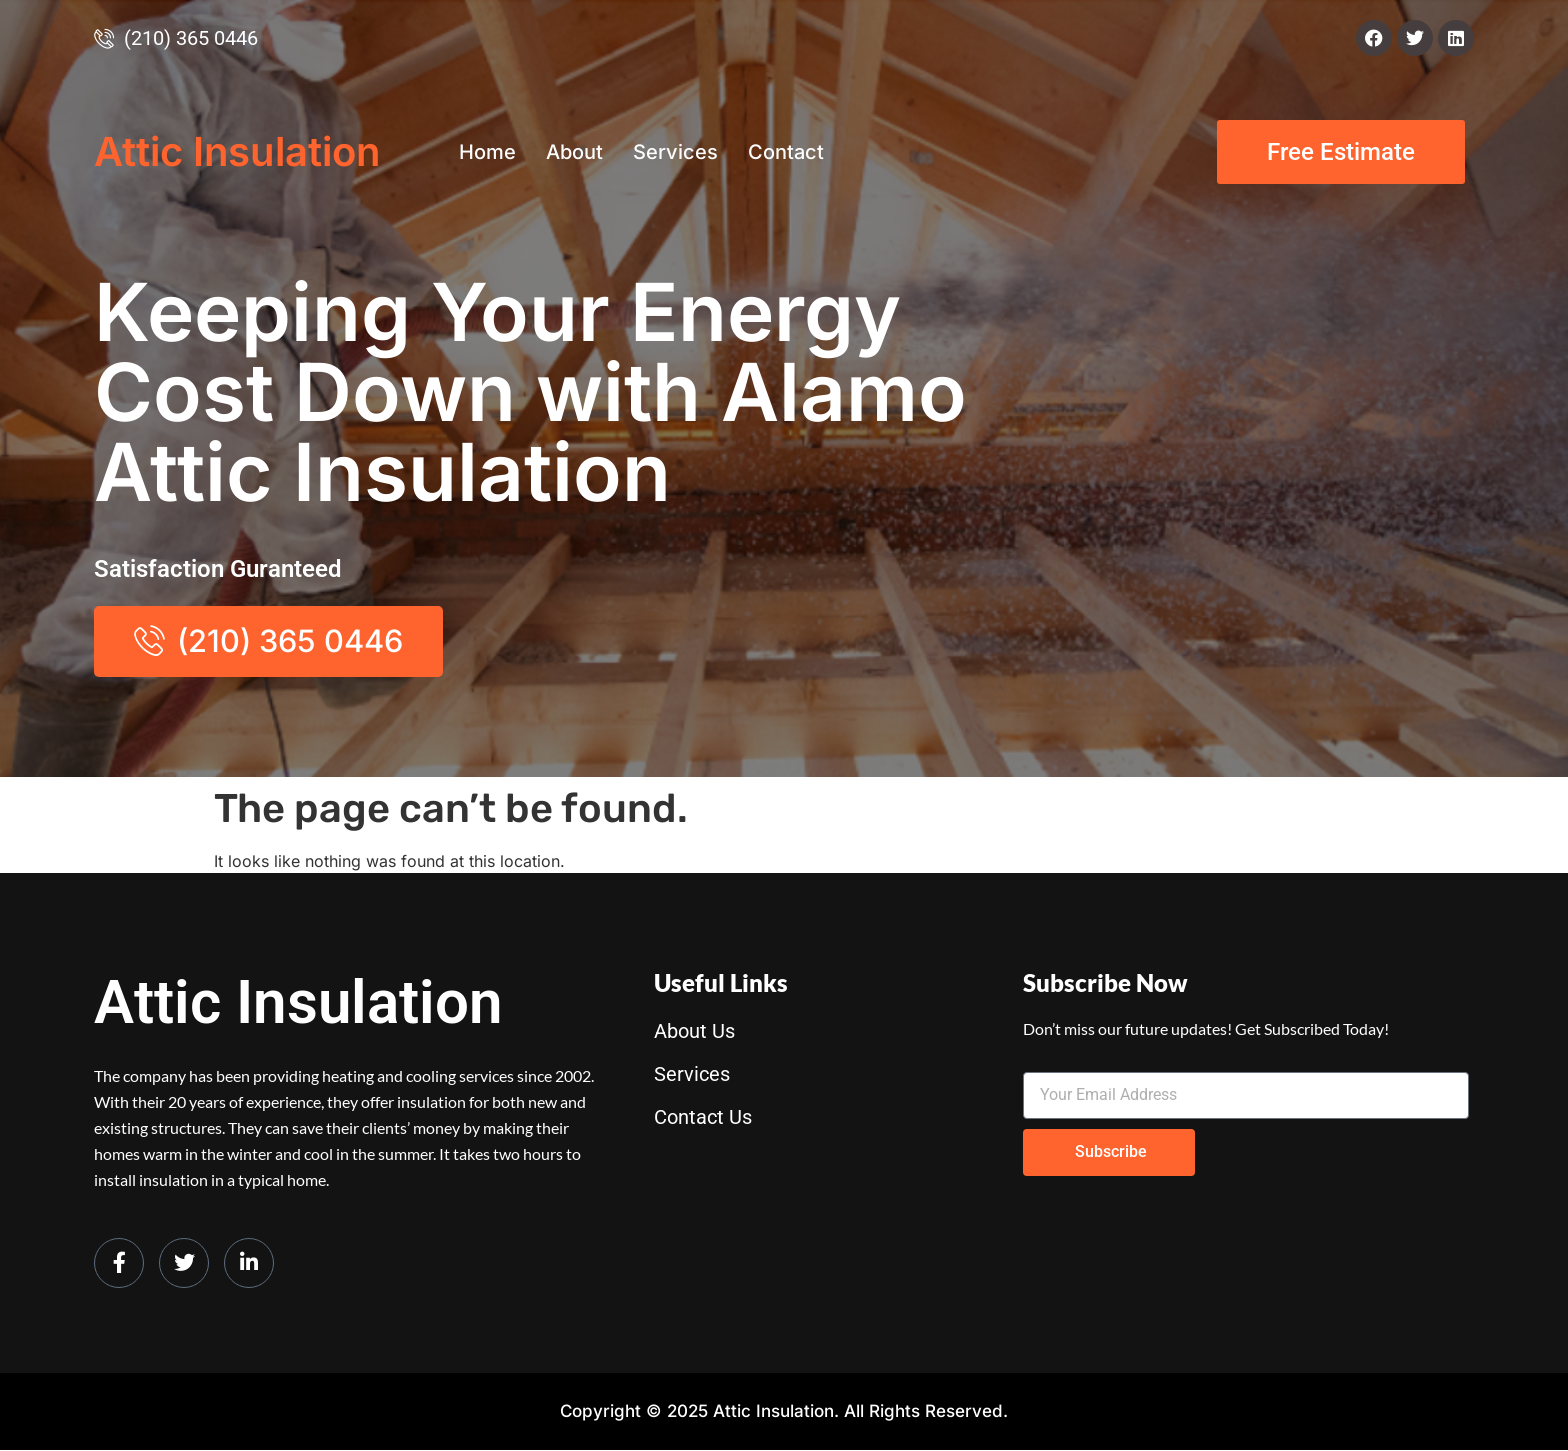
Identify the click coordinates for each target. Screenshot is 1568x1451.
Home (487, 152)
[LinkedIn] (249, 1263)
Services (675, 152)
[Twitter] (184, 1263)
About (574, 152)
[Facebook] (119, 1263)
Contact (786, 152)
